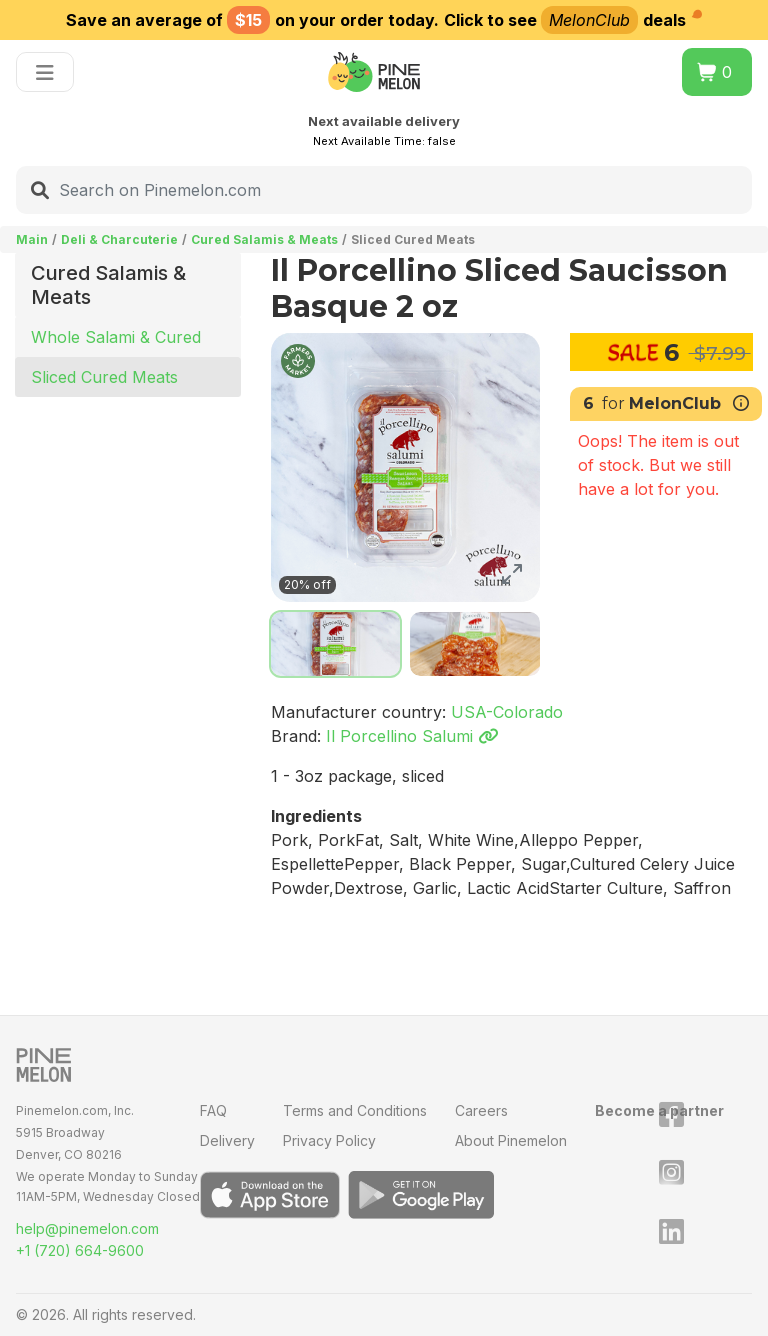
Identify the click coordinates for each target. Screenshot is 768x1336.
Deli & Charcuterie (119, 239)
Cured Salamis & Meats (264, 239)
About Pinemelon (511, 1140)
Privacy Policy (329, 1140)
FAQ (213, 1110)
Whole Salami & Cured (116, 337)
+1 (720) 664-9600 (80, 1250)
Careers (481, 1110)
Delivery (227, 1140)
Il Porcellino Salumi (412, 736)
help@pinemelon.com (87, 1228)
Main (32, 239)
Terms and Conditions (355, 1110)
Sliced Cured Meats (104, 377)
